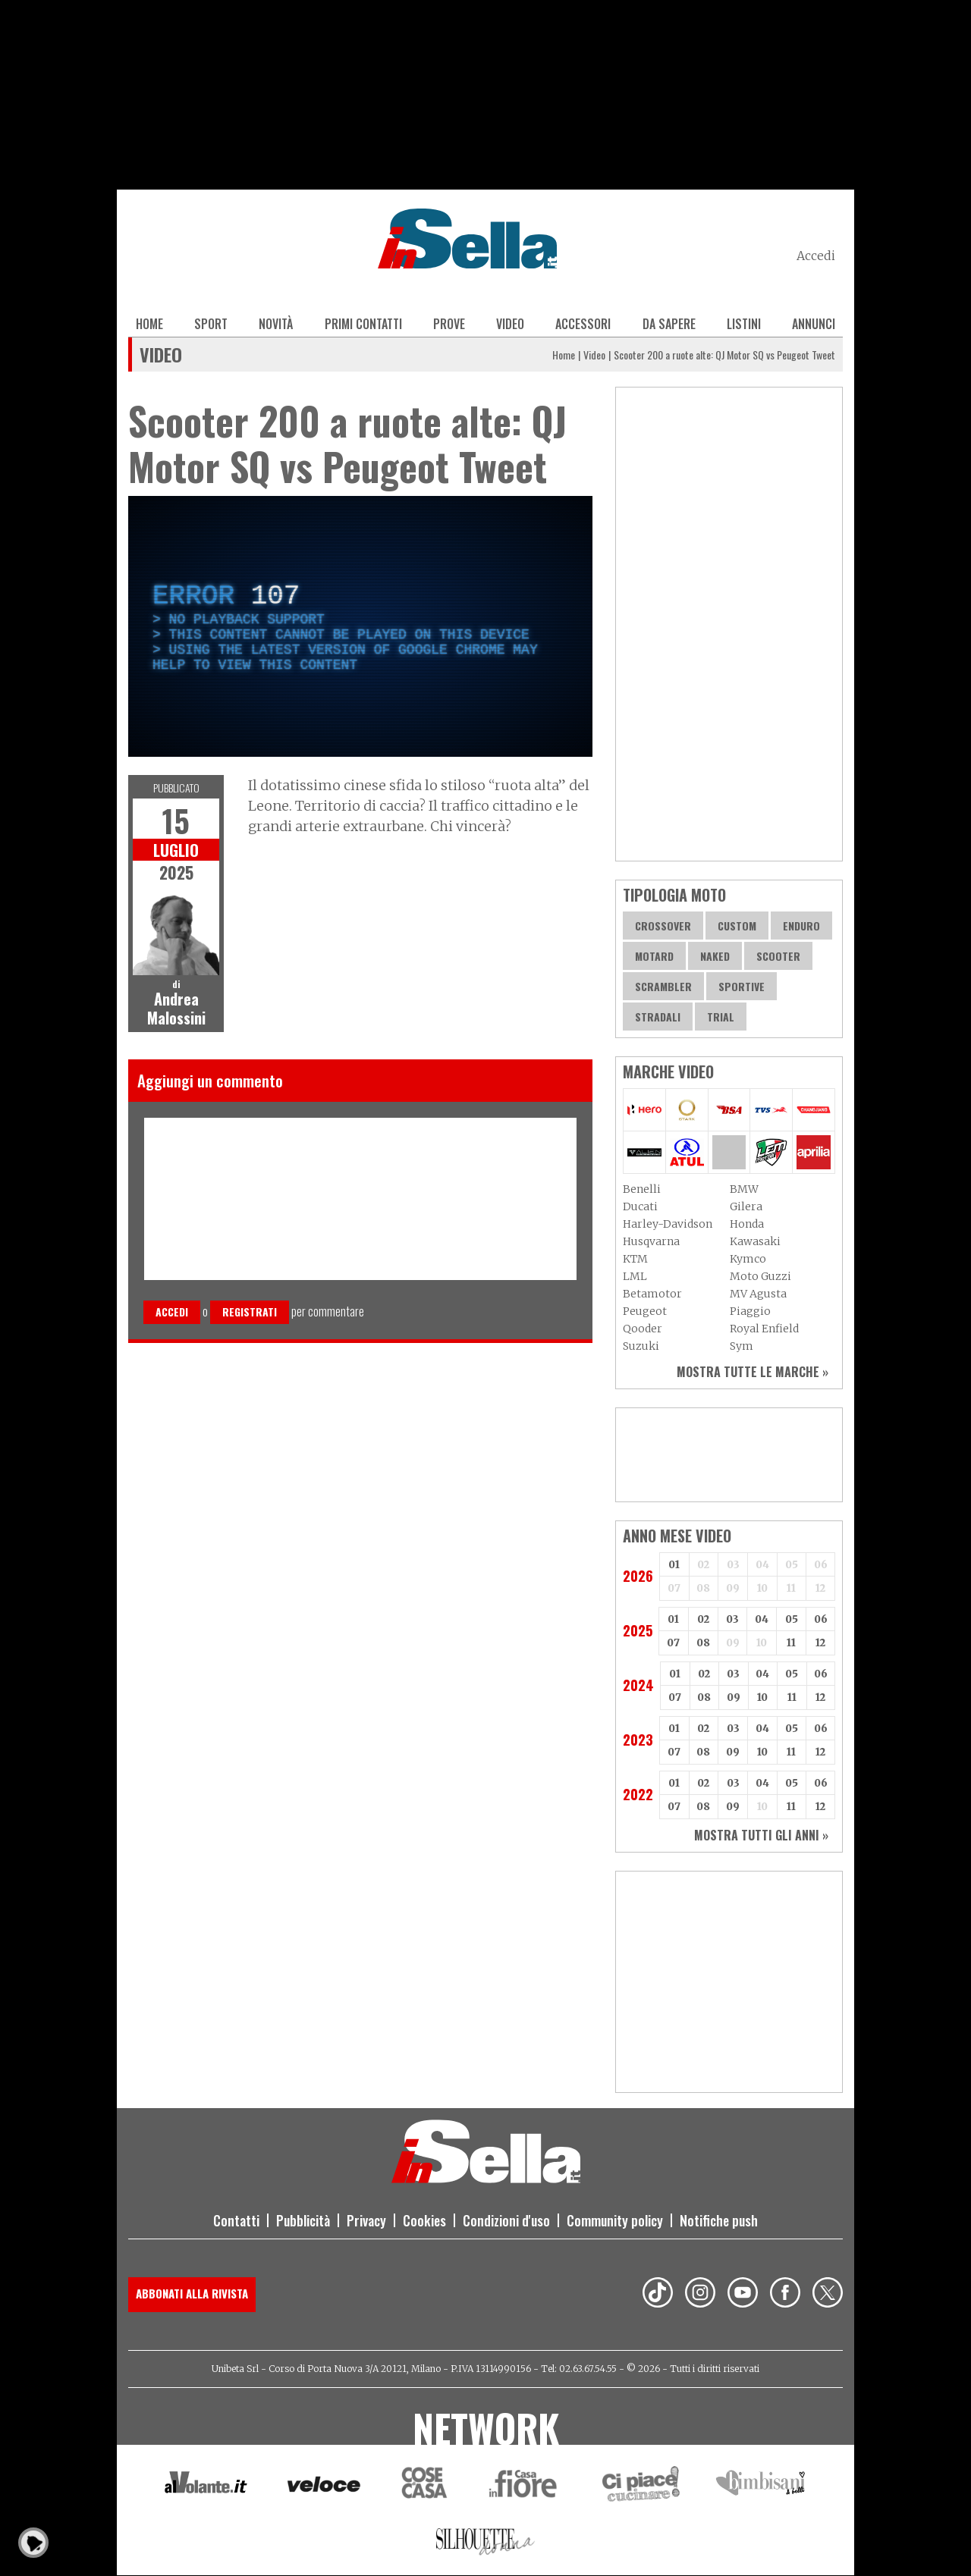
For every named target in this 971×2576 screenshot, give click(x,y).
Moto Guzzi (760, 1276)
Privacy (366, 2220)
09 (733, 1697)
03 (732, 1619)
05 (791, 1619)
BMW (744, 1189)
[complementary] (360, 626)
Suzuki (641, 1346)
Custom (737, 925)
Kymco (748, 1259)
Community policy (615, 2220)
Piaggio (750, 1311)
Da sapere (669, 324)
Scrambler (663, 986)
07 (673, 1642)
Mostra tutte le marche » (752, 1372)
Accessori (583, 324)
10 (762, 1697)
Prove (449, 324)
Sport (211, 324)
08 (703, 1642)
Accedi (816, 255)
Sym (741, 1346)
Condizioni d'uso (506, 2220)
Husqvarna (651, 1241)
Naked (715, 956)
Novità (276, 324)
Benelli (642, 1189)
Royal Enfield (764, 1328)
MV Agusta (758, 1294)
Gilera (746, 1206)
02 (703, 1619)
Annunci (813, 324)
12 (820, 1642)
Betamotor (652, 1294)
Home (149, 324)
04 (761, 1619)
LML (635, 1276)
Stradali (657, 1016)
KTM (635, 1259)
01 (674, 1564)
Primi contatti (363, 324)
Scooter (778, 956)
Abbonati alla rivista (192, 2293)
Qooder (642, 1328)
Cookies (424, 2220)
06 (821, 1619)
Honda (747, 1224)
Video (510, 324)
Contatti (236, 2220)
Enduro (801, 925)
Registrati (249, 1311)
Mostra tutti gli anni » (761, 1835)
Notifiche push (719, 2220)
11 (791, 1642)
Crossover (663, 925)
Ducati (640, 1206)
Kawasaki (755, 1241)
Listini (744, 324)
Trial (720, 1016)
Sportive (741, 986)
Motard (654, 956)
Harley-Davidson (667, 1224)
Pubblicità (303, 2220)
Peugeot (645, 1311)
